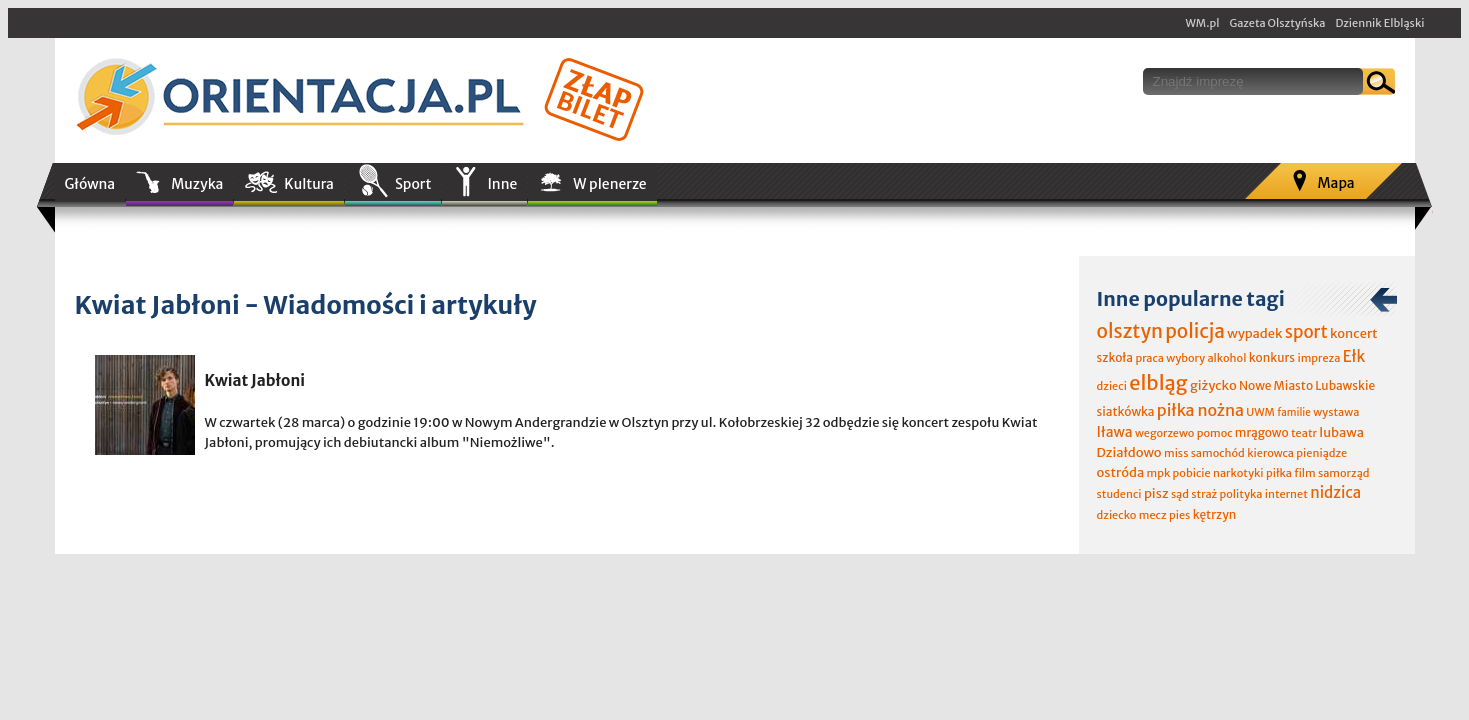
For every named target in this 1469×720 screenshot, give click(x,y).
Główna (90, 184)
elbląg (1158, 382)
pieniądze (1321, 453)
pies (1179, 515)
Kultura (309, 184)
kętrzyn (1215, 514)
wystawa (1336, 412)
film (1305, 473)
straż (1204, 494)
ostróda (1121, 472)
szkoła (1115, 357)
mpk (1159, 473)
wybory (1185, 358)
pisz (1156, 493)
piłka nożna (1200, 410)
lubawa (1341, 432)
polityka (1241, 494)
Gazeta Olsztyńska (1277, 23)
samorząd (1343, 473)
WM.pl (1203, 23)
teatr (1304, 433)
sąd (1180, 494)
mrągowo (1262, 432)
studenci (1119, 494)
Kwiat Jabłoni (255, 380)
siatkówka (1126, 411)
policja (1195, 331)
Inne (502, 184)
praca (1149, 358)
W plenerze (609, 184)
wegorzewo (1164, 433)
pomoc (1215, 433)
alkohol (1226, 358)
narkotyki (1238, 473)
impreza (1318, 358)
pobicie (1192, 473)
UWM (1260, 412)
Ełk (1354, 356)
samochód (1218, 453)
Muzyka (197, 184)
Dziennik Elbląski (1379, 23)
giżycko (1213, 385)
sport (1306, 332)
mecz (1153, 515)
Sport (413, 184)
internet (1286, 494)
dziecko (1117, 515)
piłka (1279, 473)
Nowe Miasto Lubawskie (1307, 385)
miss (1176, 453)
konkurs (1272, 357)
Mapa (1335, 183)
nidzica (1335, 492)
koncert (1354, 333)
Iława (1115, 432)
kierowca (1270, 453)
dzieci (1112, 386)
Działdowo (1129, 452)
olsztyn (1130, 331)
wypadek (1254, 333)
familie (1294, 412)
